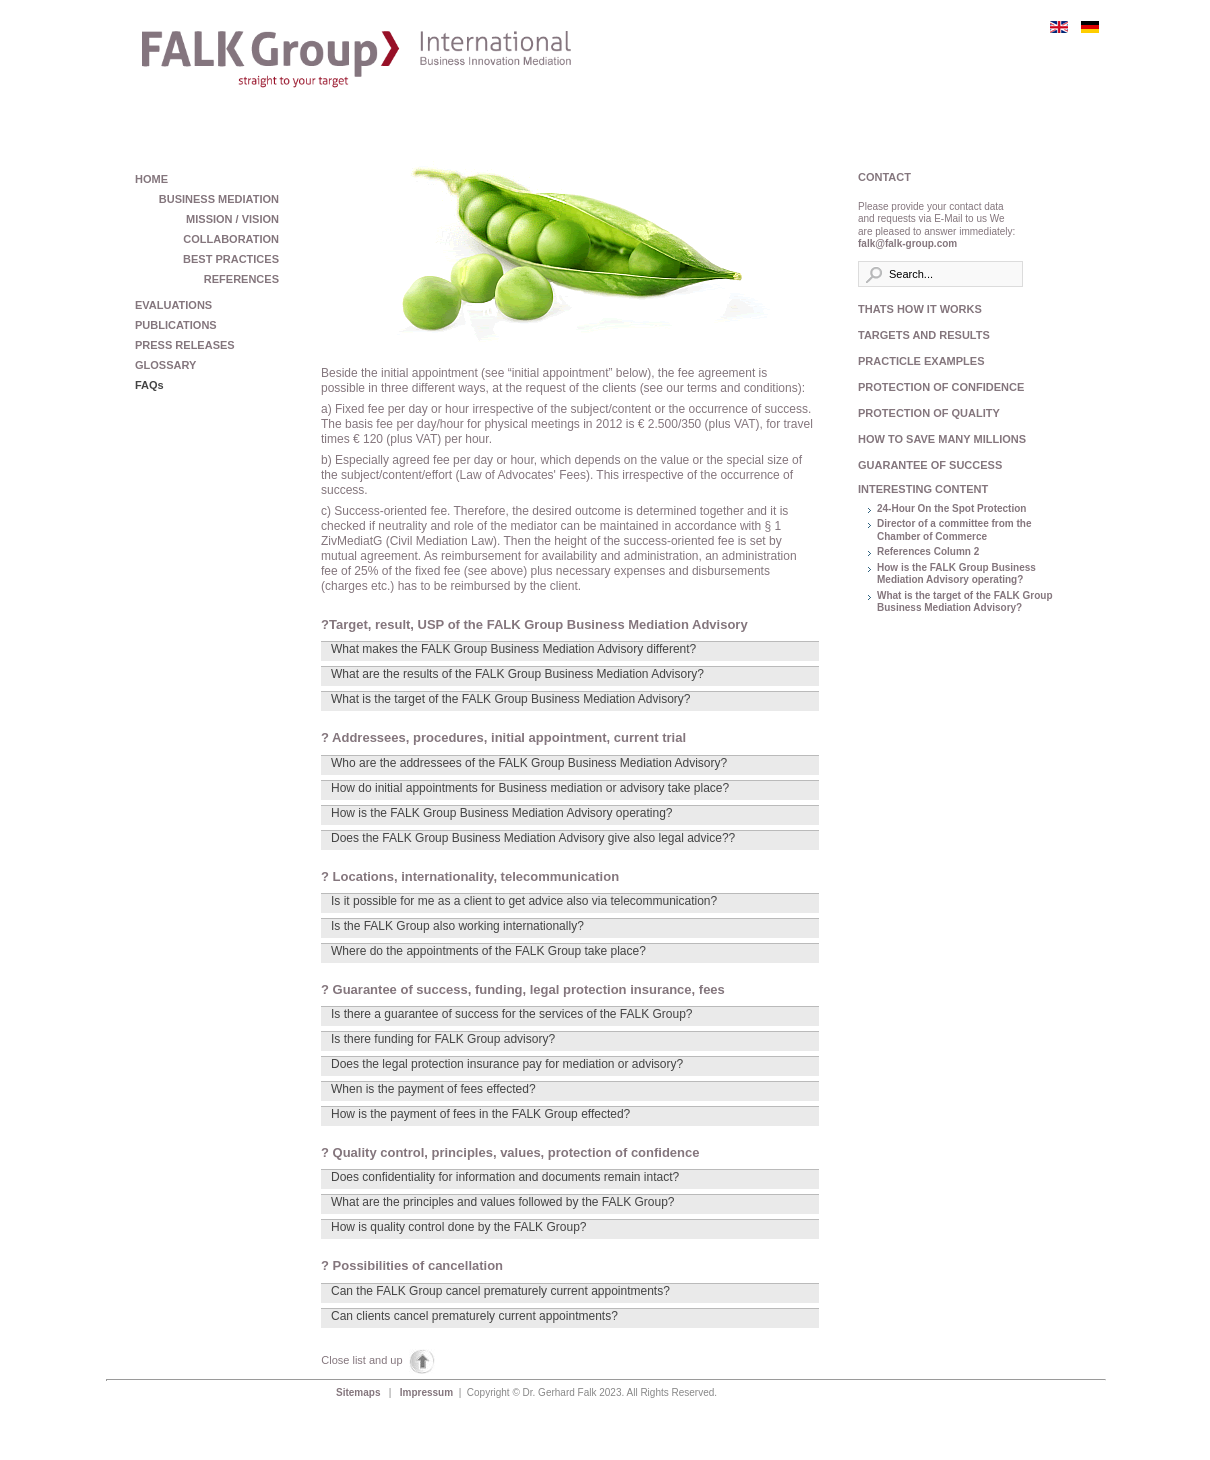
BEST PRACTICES (231, 259)
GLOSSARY (165, 365)
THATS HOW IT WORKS (920, 309)
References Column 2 (928, 551)
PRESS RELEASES (185, 345)
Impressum (428, 1392)
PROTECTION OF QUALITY (929, 413)
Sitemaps (359, 1392)
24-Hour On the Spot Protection (951, 508)
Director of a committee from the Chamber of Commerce (954, 530)
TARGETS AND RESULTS (924, 335)
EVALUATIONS (173, 305)
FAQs (149, 385)
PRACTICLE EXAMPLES (921, 361)
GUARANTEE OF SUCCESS (930, 465)
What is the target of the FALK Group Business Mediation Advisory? (965, 602)
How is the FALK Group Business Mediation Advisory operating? (956, 574)
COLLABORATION (231, 239)
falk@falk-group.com (907, 243)
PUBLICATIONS (176, 325)
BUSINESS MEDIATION (219, 199)
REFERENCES (241, 279)
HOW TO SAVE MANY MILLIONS (937, 439)
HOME (151, 179)
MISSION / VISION (232, 219)
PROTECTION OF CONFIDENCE (937, 387)
